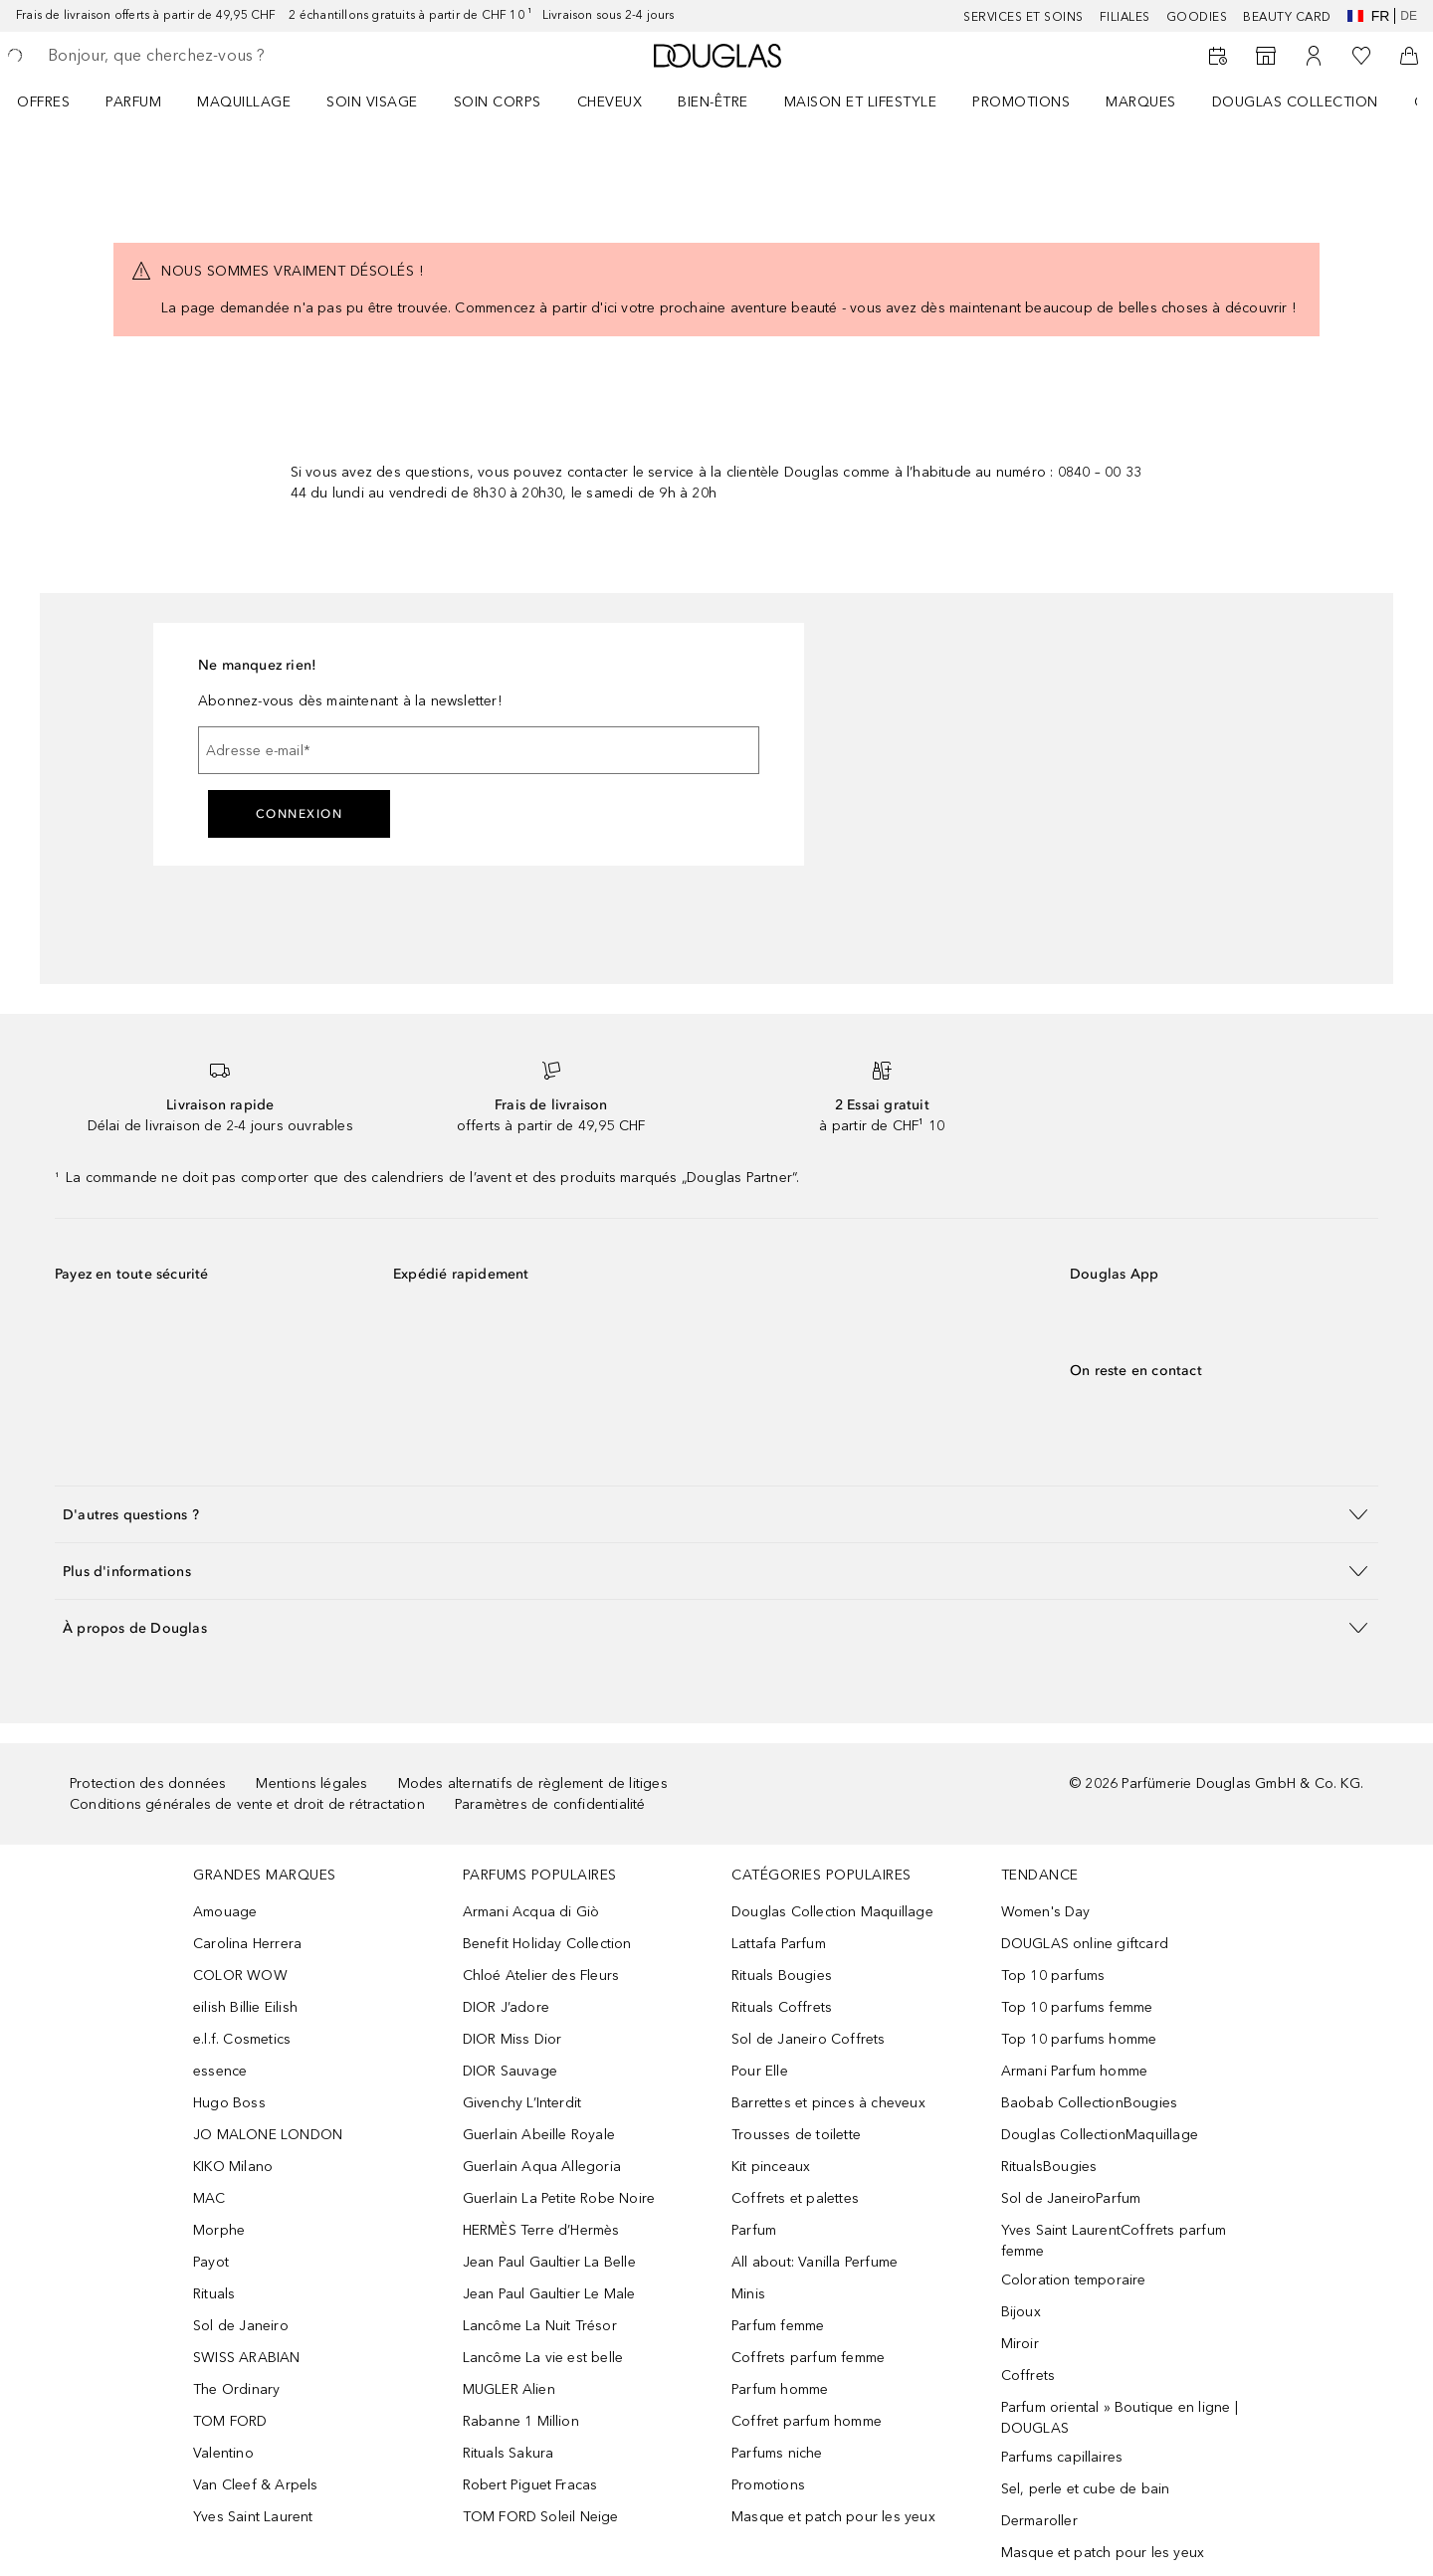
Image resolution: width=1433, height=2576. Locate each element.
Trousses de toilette (796, 2134)
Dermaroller (1039, 2520)
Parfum (133, 102)
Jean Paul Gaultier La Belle (549, 2262)
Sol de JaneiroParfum (1071, 2198)
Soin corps (497, 102)
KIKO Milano (233, 2166)
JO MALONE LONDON (267, 2134)
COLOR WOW (240, 1975)
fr (1368, 16)
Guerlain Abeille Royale (539, 2134)
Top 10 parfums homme (1079, 2039)
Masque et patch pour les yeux (833, 2516)
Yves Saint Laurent (253, 2516)
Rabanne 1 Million (521, 2421)
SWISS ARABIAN (247, 2357)
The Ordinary (236, 2389)
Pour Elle (759, 2071)
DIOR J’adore (506, 2007)
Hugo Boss (229, 2102)
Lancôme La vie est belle (543, 2357)
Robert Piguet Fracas (530, 2485)
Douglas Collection (1295, 102)
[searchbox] (194, 56)
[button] (716, 1514)
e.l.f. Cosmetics (242, 2039)
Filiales (1125, 17)
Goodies (1197, 17)
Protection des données (148, 1783)
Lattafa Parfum (778, 1943)
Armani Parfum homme (1074, 2071)
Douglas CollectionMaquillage (1100, 2134)
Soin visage (372, 102)
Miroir (1020, 2343)
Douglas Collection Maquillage (832, 1911)
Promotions (1021, 102)
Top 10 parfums (1053, 1975)
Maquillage (244, 102)
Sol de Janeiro (241, 2325)
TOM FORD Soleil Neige (541, 2516)
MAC (209, 2198)
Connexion (299, 814)
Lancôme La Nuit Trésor (540, 2325)
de (1408, 16)
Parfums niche (777, 2453)
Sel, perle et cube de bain (1085, 2488)
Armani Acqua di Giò (531, 1911)
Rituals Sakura (508, 2453)
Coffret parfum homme (806, 2421)
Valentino (223, 2453)
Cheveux (610, 102)
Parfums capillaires (1062, 2457)
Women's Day (1046, 1911)
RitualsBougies (1049, 2166)
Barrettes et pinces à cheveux (828, 2102)
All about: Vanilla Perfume (814, 2262)
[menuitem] (56, 101)
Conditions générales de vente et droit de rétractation (247, 1804)
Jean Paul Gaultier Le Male (549, 2293)
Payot (211, 2262)
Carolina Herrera (247, 1943)
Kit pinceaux (770, 2166)
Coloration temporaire (1073, 2280)
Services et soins (1023, 17)
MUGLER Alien (509, 2389)
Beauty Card (1287, 17)
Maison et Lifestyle (860, 102)
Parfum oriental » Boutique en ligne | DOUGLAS (1119, 2418)
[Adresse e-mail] (478, 750)
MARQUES (1141, 102)
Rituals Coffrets (781, 2007)
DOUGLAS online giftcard (1085, 1943)
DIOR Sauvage (510, 2071)
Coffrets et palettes (795, 2198)
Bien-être (713, 102)
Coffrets (1028, 2375)
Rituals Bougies (781, 1975)
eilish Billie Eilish (245, 2007)
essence (220, 2071)
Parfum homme (779, 2389)
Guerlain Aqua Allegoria (542, 2166)
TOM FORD (230, 2421)
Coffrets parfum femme (808, 2357)
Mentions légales (311, 1783)
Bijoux (1021, 2311)
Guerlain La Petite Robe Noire (559, 2198)
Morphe (219, 2230)
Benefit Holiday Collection (547, 1943)
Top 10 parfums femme (1077, 2007)
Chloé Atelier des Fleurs (541, 1975)
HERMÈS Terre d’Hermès (541, 2230)
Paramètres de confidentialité (550, 1804)
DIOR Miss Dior (512, 2039)
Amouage (225, 1911)
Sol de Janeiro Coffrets (808, 2039)
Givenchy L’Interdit (522, 2102)
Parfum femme (777, 2325)
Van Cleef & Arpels (255, 2485)
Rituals (214, 2293)
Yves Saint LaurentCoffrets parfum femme (1114, 2241)
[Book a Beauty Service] (1218, 56)
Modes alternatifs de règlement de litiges (533, 1783)
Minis (748, 2293)
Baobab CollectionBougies (1089, 2102)
